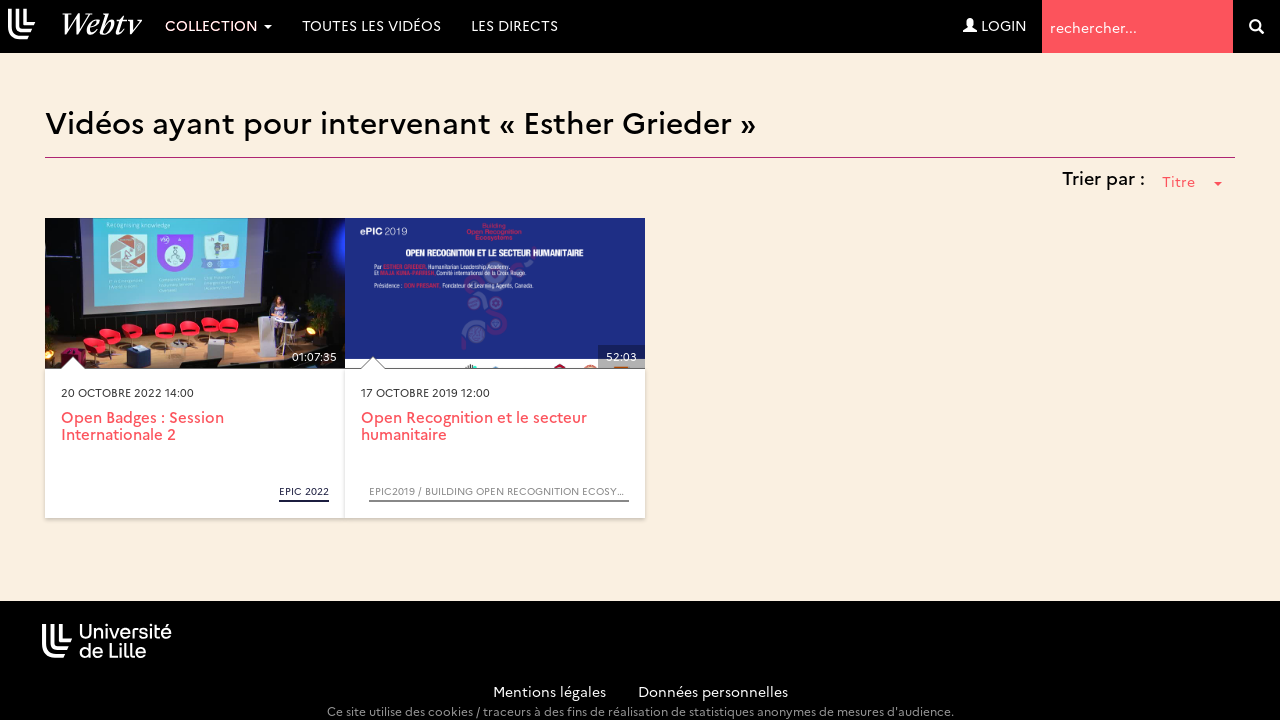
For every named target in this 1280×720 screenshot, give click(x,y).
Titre (1192, 181)
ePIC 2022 (304, 491)
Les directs (514, 25)
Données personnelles (713, 691)
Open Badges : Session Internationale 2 (142, 425)
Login (995, 25)
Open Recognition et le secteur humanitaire (474, 425)
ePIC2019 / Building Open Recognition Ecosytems (499, 491)
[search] (1256, 26)
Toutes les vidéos (371, 25)
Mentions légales (549, 691)
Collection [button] (218, 25)
